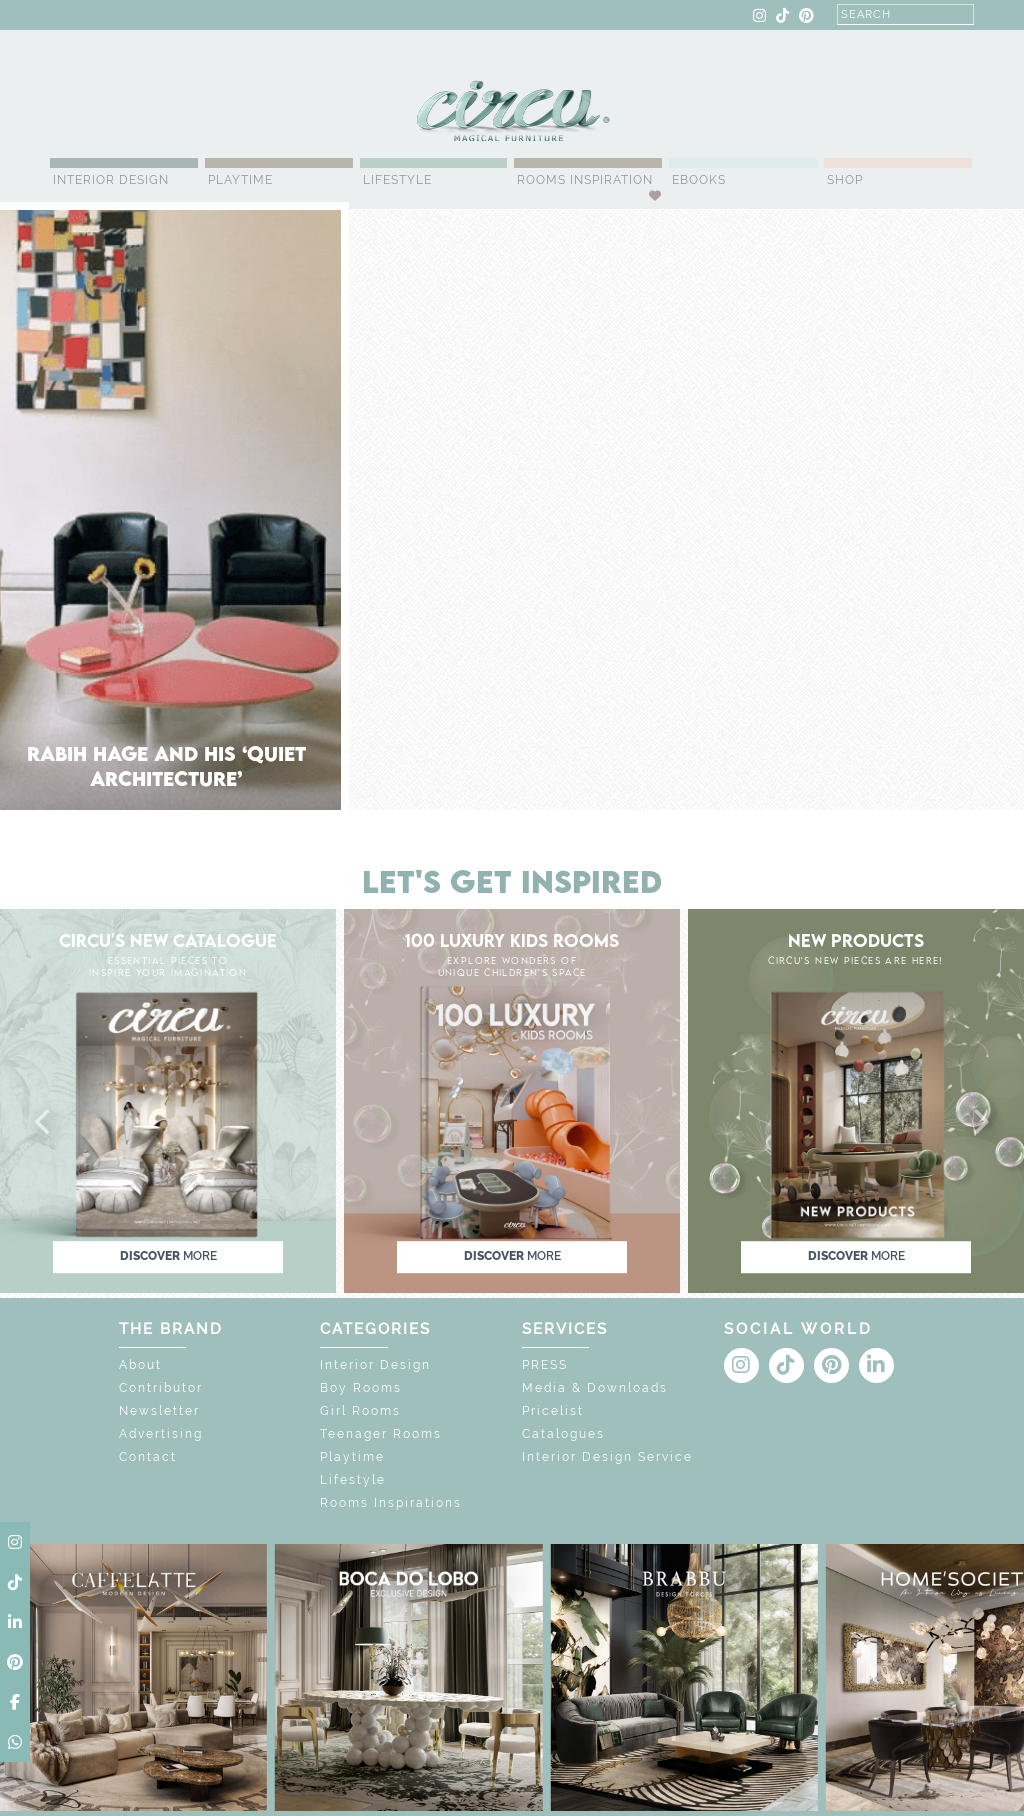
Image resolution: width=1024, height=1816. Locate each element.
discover (168, 1256)
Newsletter (159, 1411)
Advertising (161, 1434)
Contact (148, 1457)
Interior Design (111, 180)
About (140, 1365)
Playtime (240, 180)
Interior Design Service (607, 1457)
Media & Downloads (595, 1388)
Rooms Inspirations (391, 1503)
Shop (845, 180)
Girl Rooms (360, 1411)
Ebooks (699, 180)
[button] (44, 1123)
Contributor (161, 1388)
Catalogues (563, 1434)
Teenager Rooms (381, 1434)
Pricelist (553, 1411)
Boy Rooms (361, 1388)
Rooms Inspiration (585, 180)
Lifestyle (397, 180)
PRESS (545, 1365)
